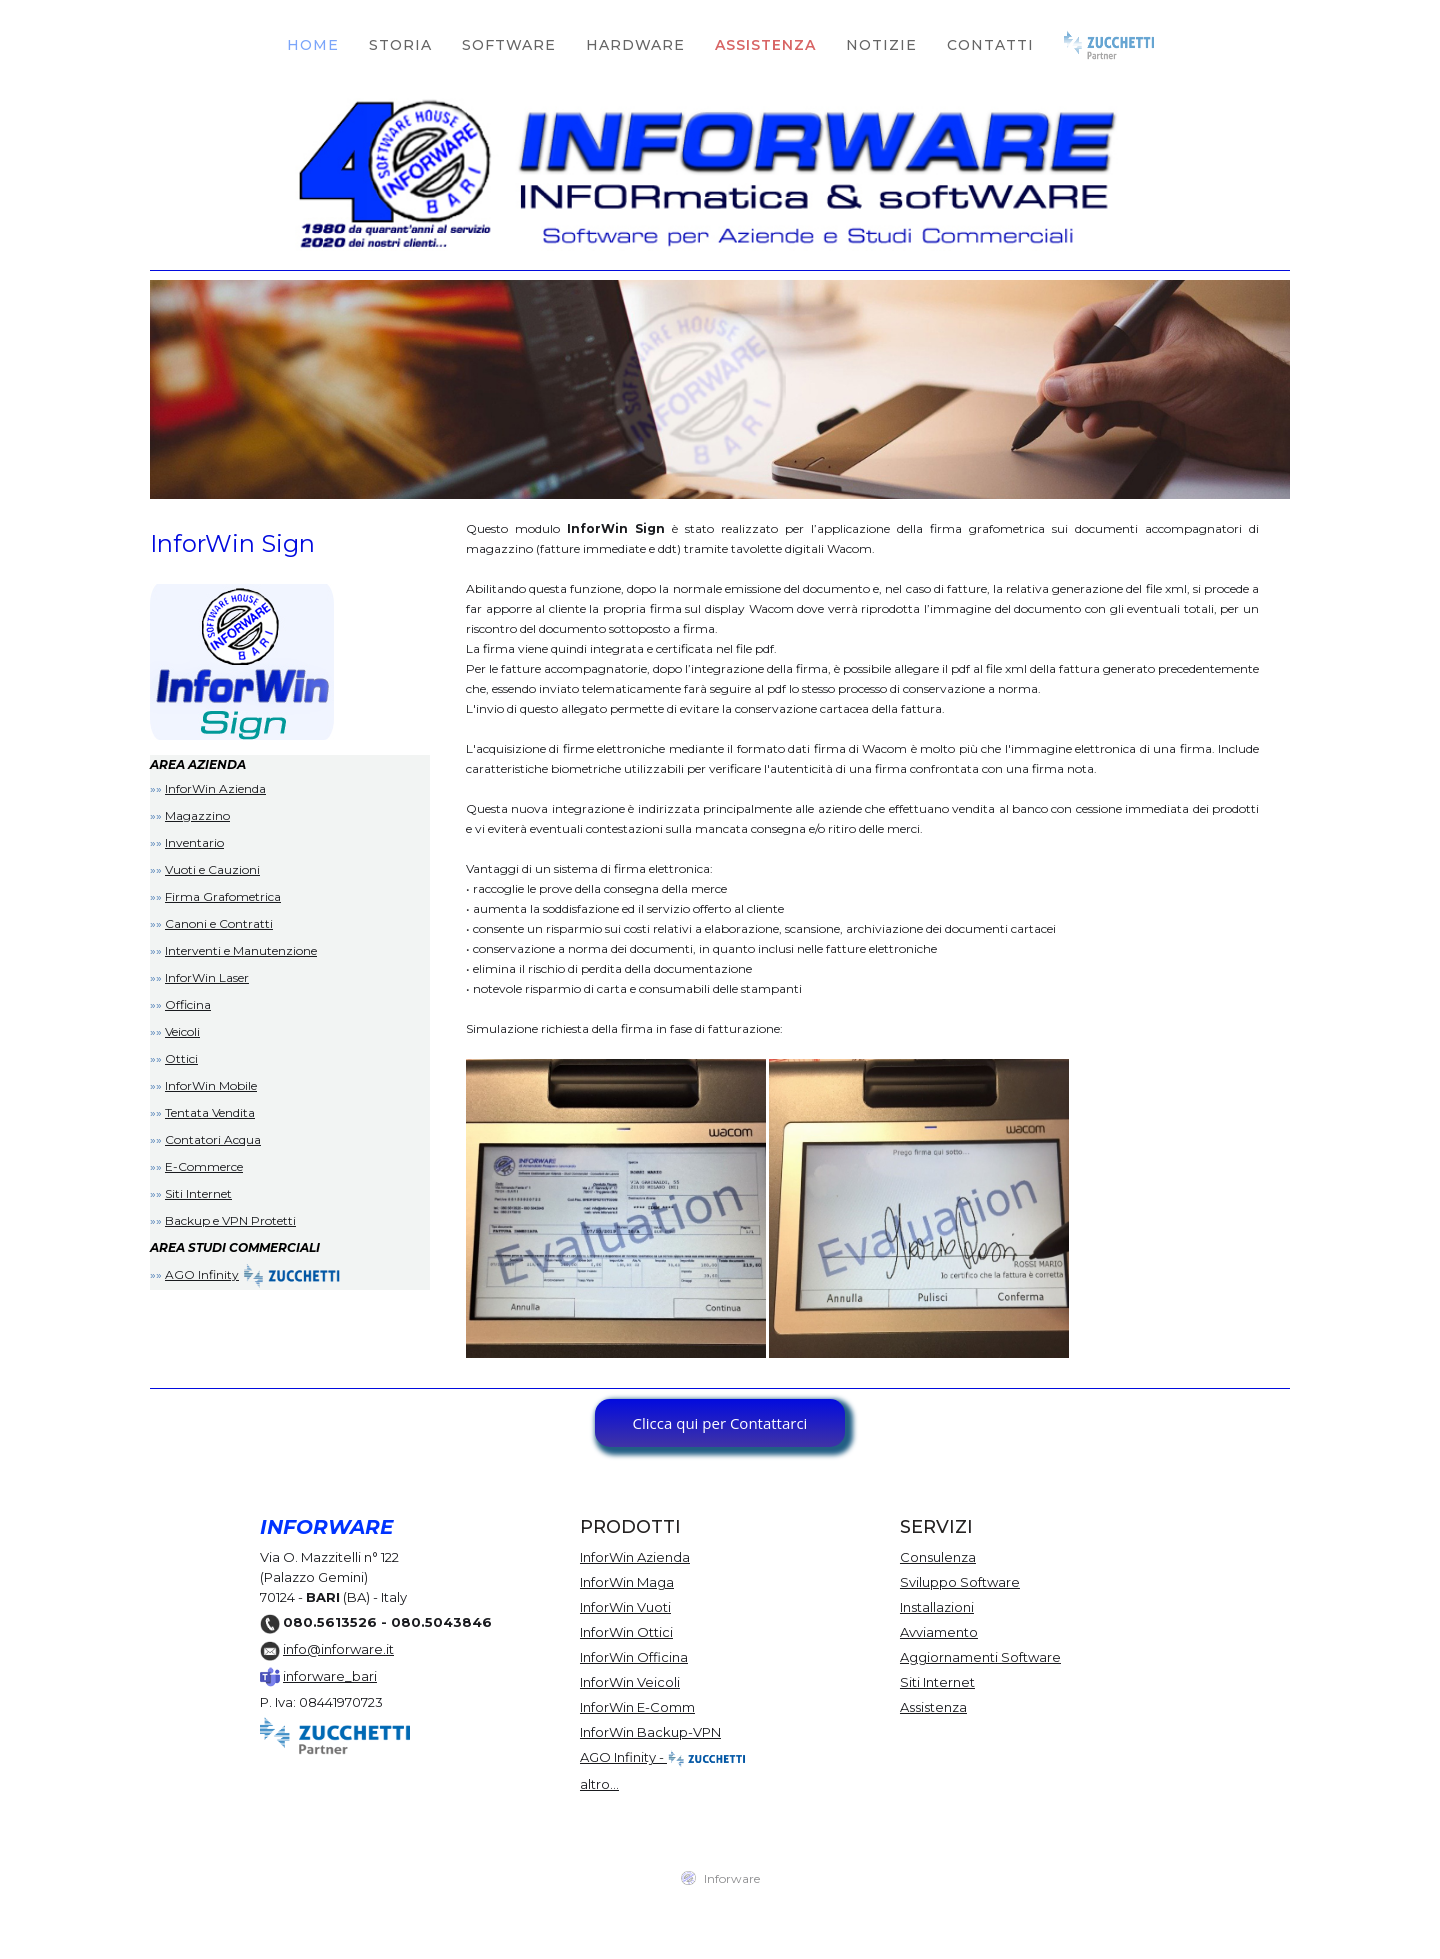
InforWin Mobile (211, 1085)
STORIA (400, 45)
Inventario (194, 842)
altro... (599, 1784)
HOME (313, 45)
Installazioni (937, 1607)
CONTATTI (990, 45)
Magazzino (197, 815)
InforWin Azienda (215, 788)
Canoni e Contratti (219, 923)
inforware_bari (330, 1676)
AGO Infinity (202, 1274)
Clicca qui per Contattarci (720, 1423)
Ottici (181, 1058)
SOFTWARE (509, 45)
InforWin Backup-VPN (650, 1732)
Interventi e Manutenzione (241, 950)
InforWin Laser (207, 977)
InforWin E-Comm (637, 1707)
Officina (188, 1004)
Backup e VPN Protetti (230, 1220)
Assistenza (933, 1707)
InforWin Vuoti (625, 1607)
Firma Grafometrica (223, 896)
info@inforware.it (338, 1649)
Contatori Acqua (213, 1139)
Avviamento (939, 1632)
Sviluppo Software (960, 1582)
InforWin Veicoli (630, 1682)
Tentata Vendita (210, 1112)
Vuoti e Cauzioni (212, 869)
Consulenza (938, 1557)
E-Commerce (204, 1166)
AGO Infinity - (663, 1759)
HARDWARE (635, 45)
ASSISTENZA (765, 45)
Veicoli (182, 1031)
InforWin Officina (634, 1657)
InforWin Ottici (626, 1632)
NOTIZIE (881, 45)
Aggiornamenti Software (980, 1657)
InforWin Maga (627, 1582)
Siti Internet (198, 1193)
